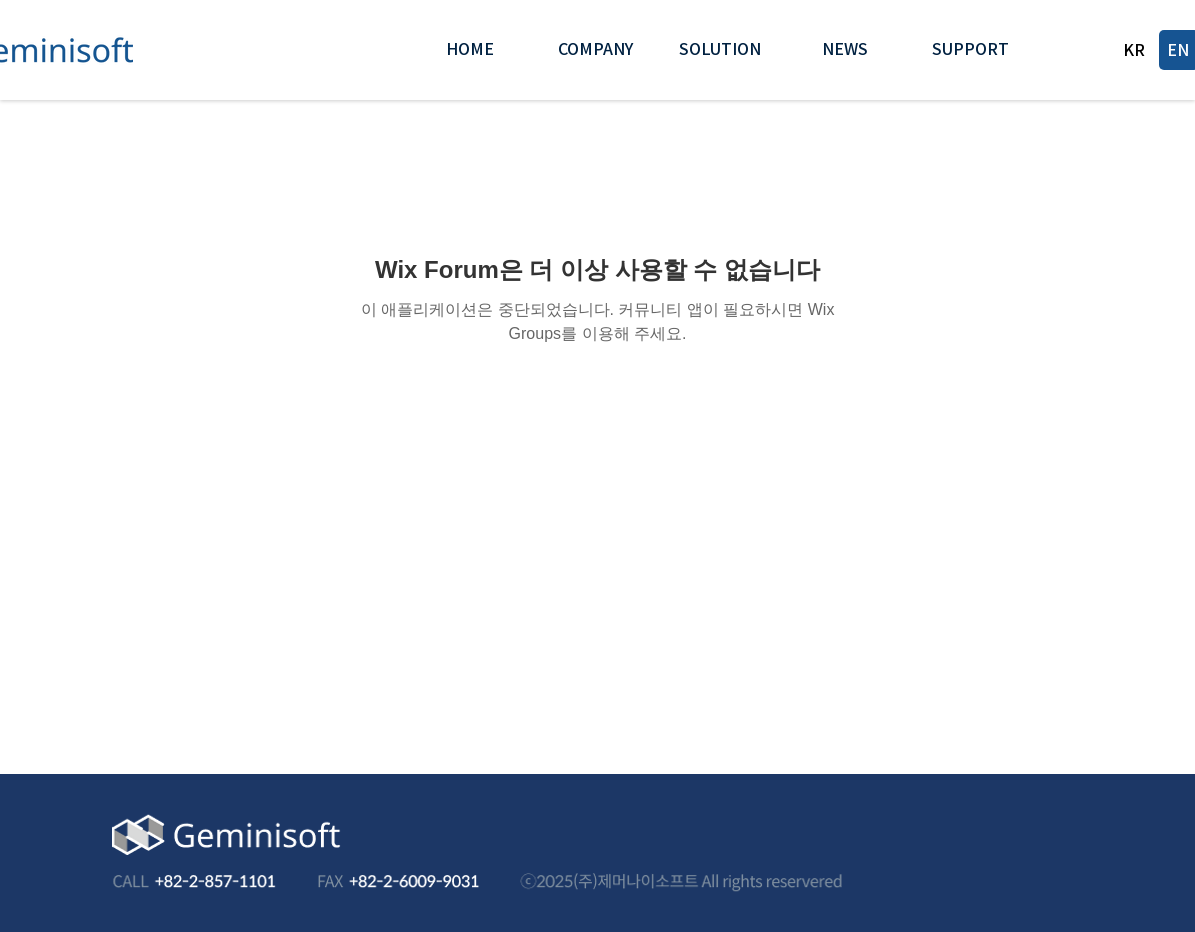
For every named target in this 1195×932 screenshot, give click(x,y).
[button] (595, 50)
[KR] (1135, 50)
